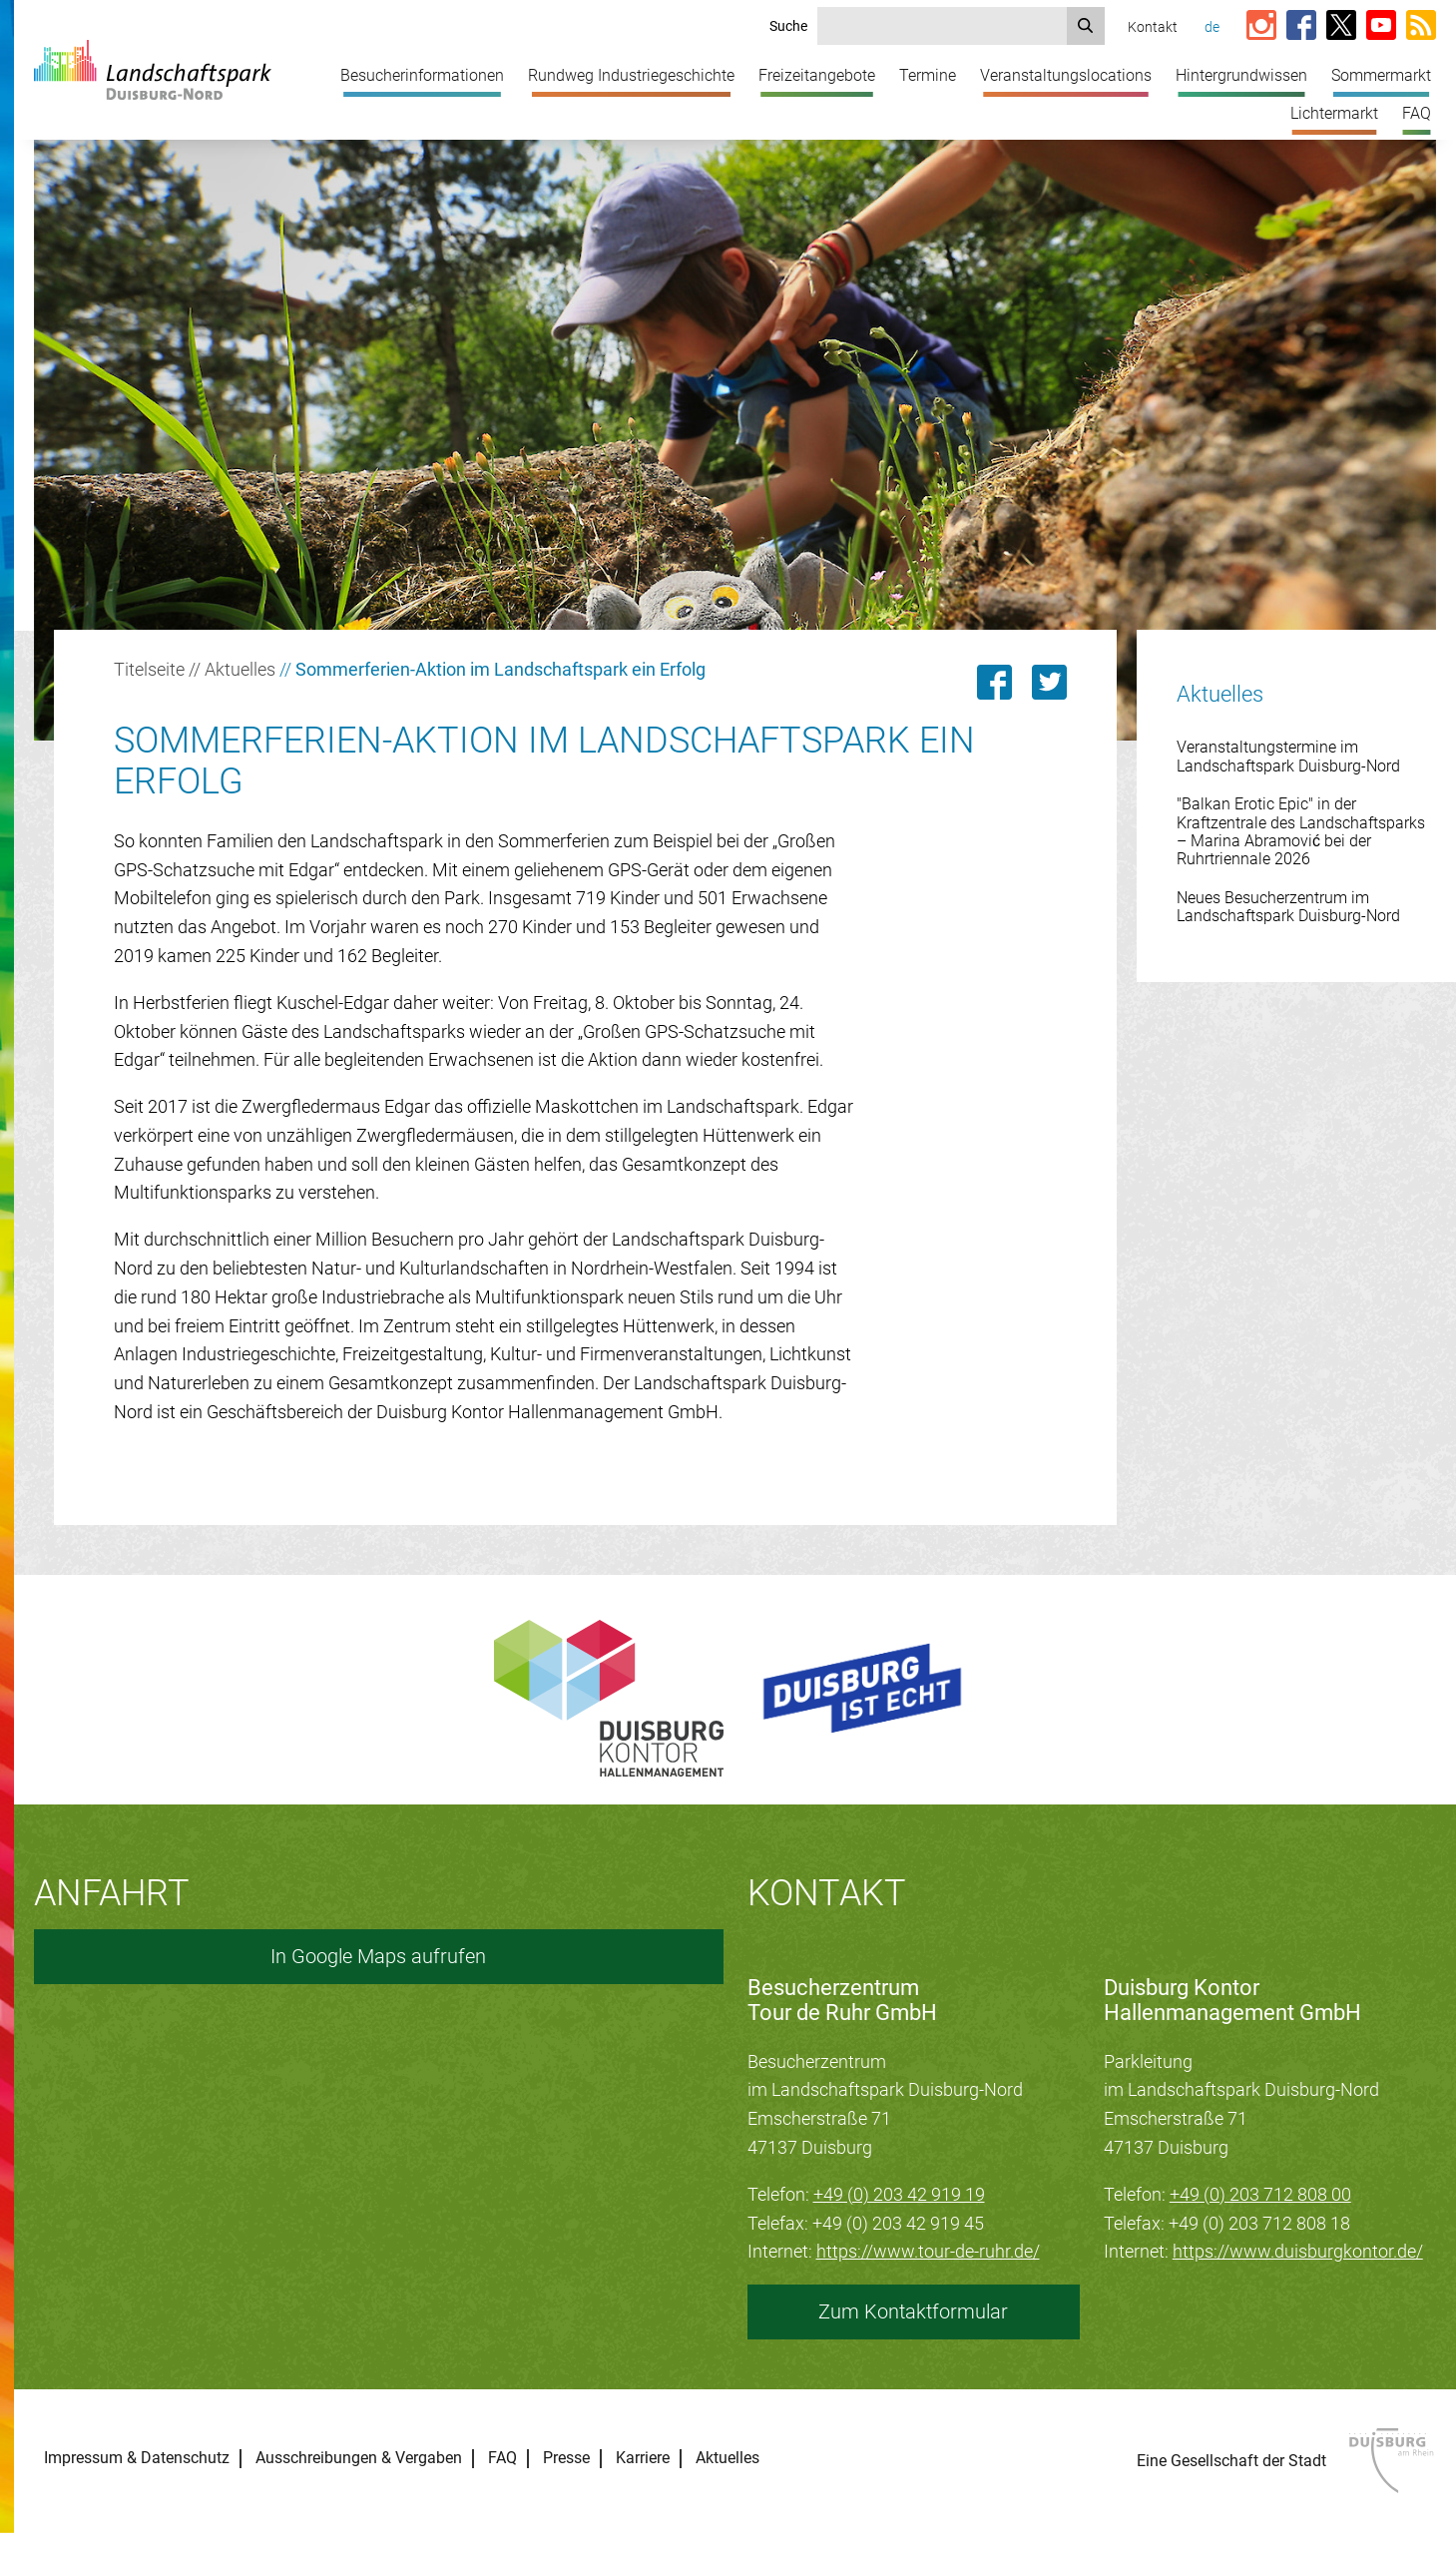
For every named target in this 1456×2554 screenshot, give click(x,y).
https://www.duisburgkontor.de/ (1298, 2251)
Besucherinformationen (422, 75)
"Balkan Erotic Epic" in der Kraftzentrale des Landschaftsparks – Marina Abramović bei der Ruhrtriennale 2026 (1301, 831)
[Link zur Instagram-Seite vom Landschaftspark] (1261, 26)
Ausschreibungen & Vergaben (358, 2458)
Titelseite (149, 669)
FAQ (1416, 113)
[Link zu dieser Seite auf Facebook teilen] (994, 682)
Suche (788, 26)
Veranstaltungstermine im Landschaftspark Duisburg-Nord (1288, 756)
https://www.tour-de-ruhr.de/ (928, 2251)
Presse (566, 2458)
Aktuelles (240, 669)
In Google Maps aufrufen (378, 1956)
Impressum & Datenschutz (137, 2458)
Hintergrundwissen (1241, 75)
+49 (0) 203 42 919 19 (899, 2194)
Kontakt (1153, 27)
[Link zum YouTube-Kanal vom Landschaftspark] (1381, 26)
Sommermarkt (1381, 75)
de (1212, 27)
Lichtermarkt (1334, 113)
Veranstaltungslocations (1066, 75)
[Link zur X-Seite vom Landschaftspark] (1341, 26)
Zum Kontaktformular (913, 2311)
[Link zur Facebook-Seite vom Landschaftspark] (1301, 26)
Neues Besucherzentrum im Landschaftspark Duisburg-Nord (1288, 906)
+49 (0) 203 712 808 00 (1260, 2194)
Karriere (643, 2458)
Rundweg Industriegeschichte (631, 75)
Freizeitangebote (816, 75)
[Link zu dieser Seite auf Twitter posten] (1049, 682)
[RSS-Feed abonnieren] (1421, 26)
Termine (927, 75)
